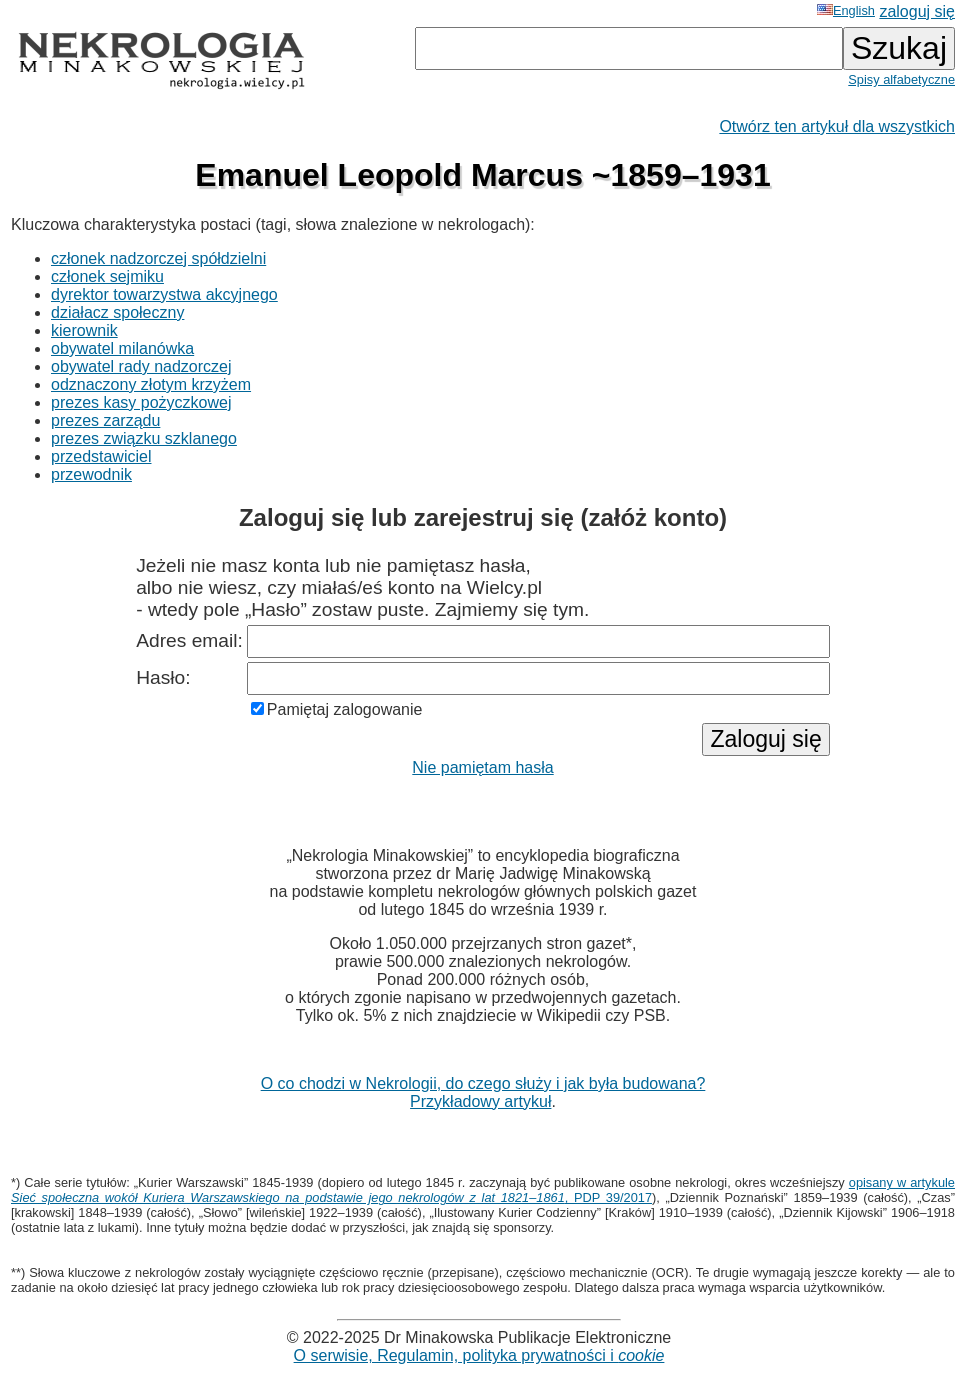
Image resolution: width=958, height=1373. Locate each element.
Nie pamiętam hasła (482, 767)
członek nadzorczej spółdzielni (158, 258)
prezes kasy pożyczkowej (141, 402)
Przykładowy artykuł (480, 1101)
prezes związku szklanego (144, 438)
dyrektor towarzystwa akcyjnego (164, 294)
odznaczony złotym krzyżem (151, 384)
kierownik (84, 330)
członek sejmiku (107, 276)
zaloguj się (917, 11)
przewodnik (91, 474)
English (846, 10)
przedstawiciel (101, 456)
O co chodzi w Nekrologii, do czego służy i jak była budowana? (483, 1083)
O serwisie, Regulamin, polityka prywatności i (479, 1355)
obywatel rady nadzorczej (141, 366)
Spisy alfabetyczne (901, 79)
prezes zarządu (105, 420)
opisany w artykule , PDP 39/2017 (483, 1190)
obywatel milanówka (122, 348)
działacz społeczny (117, 312)
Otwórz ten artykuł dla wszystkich (837, 126)
